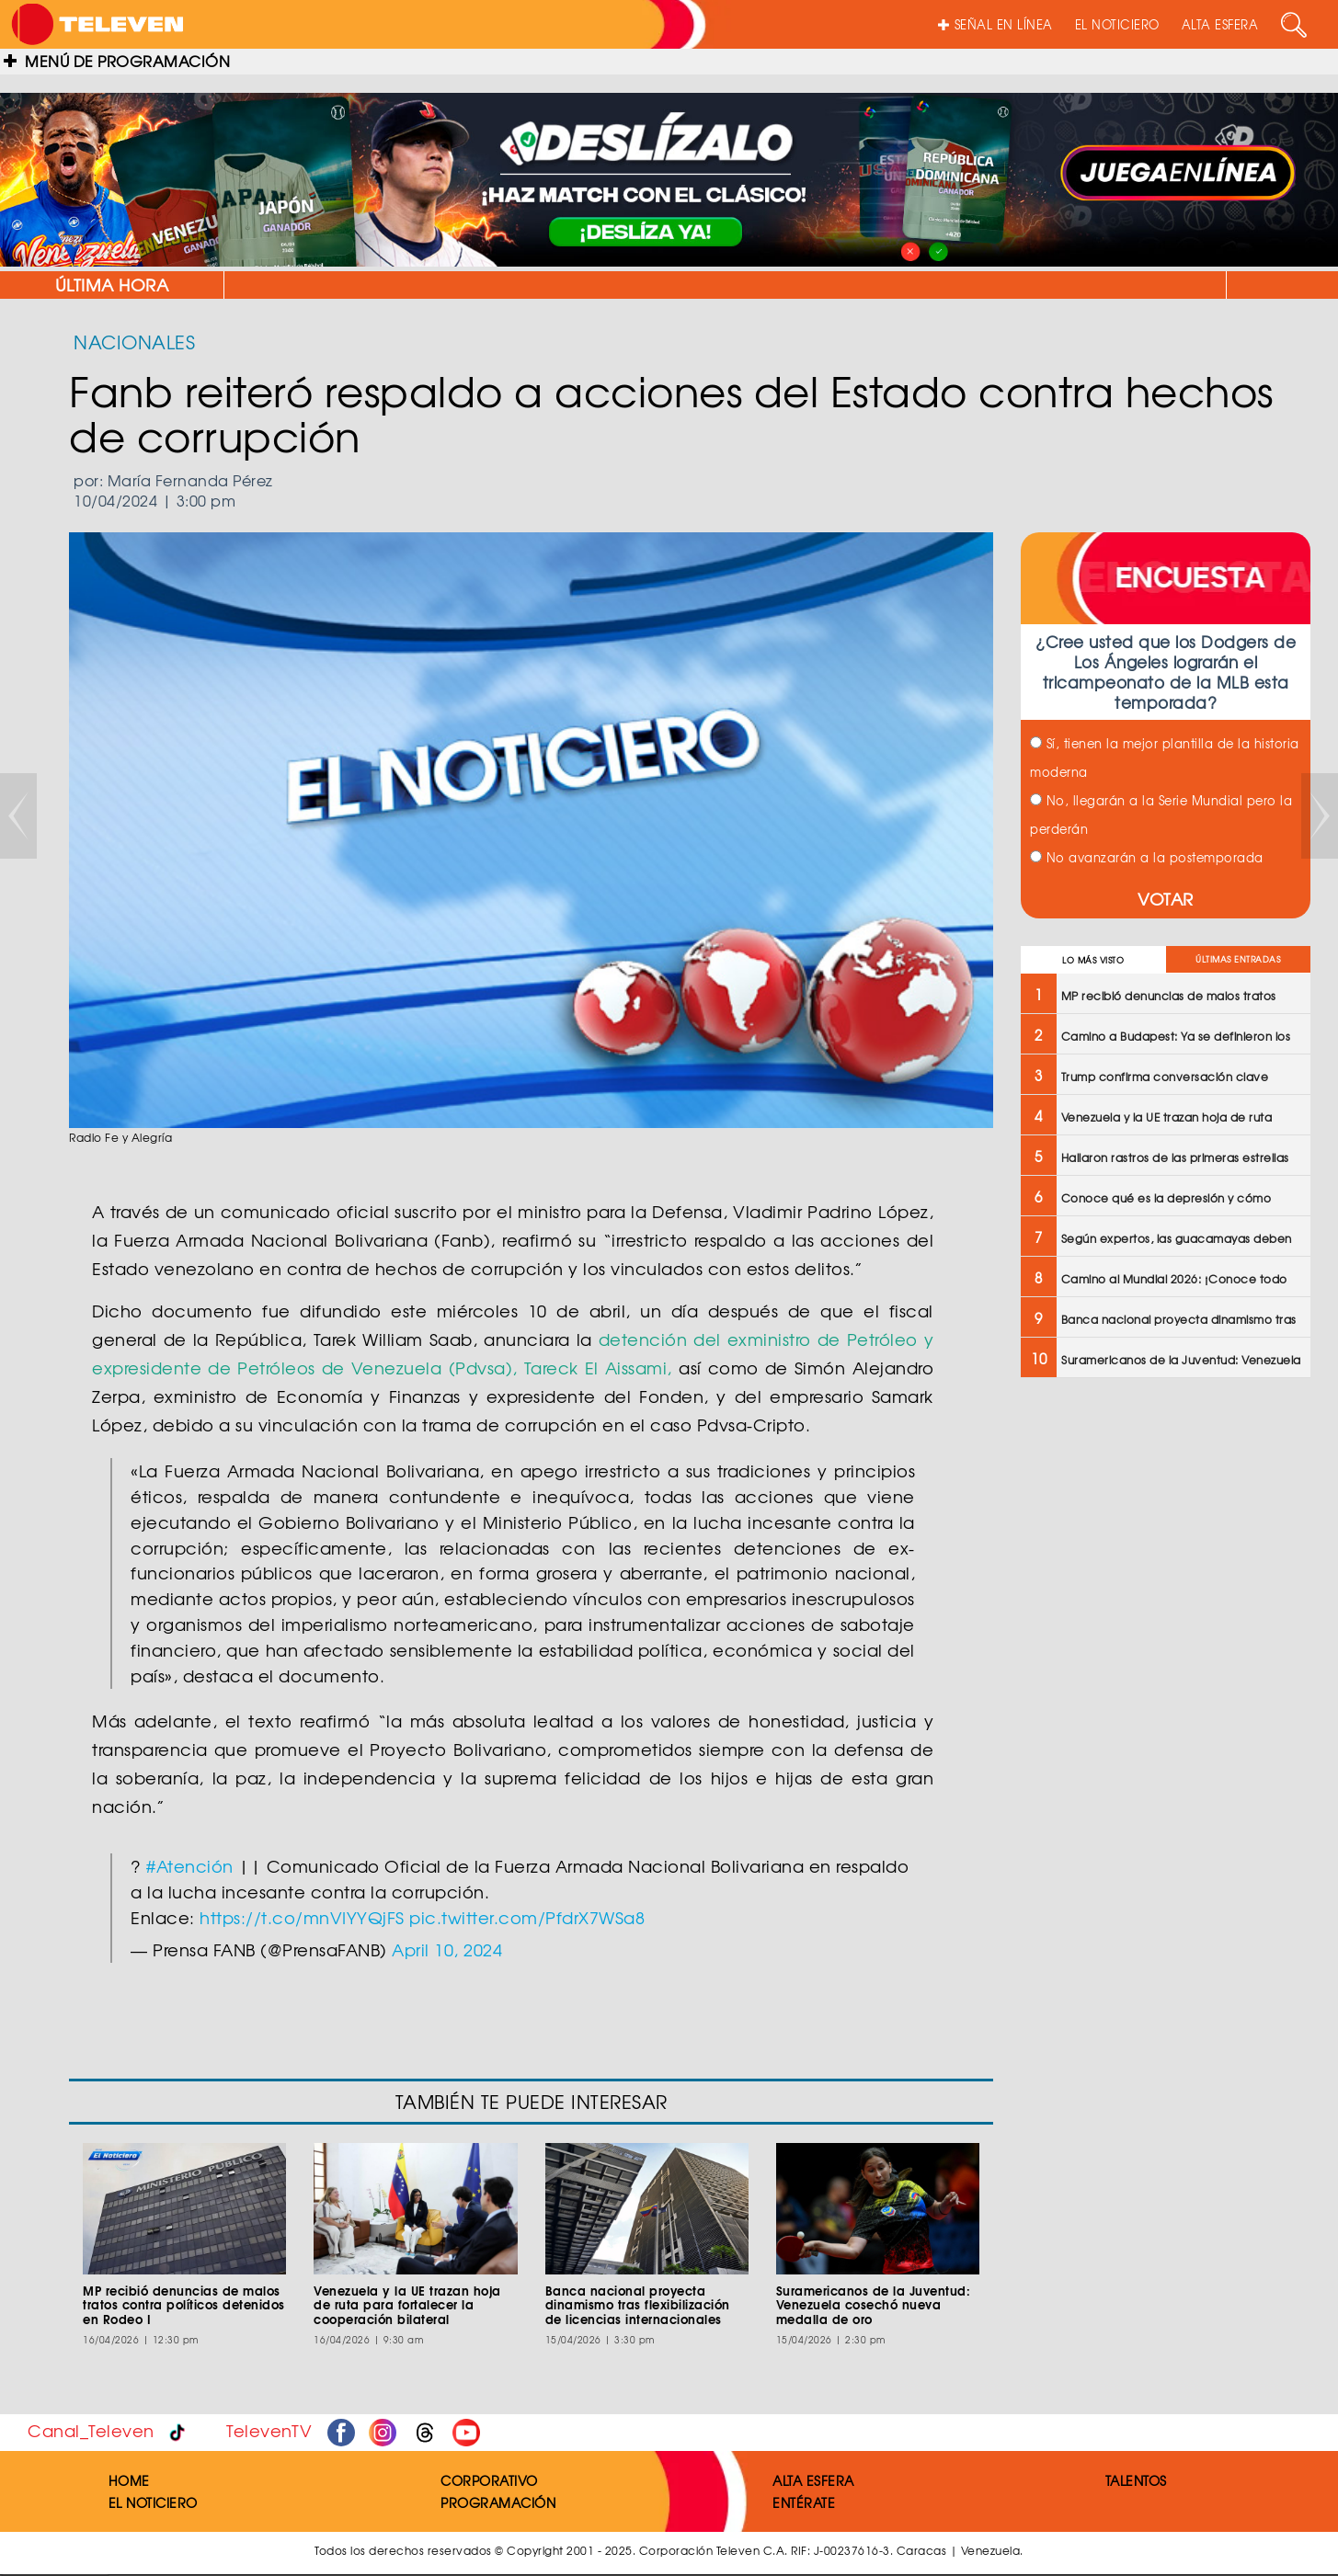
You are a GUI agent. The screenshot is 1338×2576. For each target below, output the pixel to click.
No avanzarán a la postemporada (1147, 857)
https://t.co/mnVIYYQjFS (302, 1917)
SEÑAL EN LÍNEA (995, 24)
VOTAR (1166, 898)
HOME (129, 2480)
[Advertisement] (1164, 1525)
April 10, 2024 (447, 1949)
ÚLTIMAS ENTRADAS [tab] (1237, 959)
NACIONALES (134, 341)
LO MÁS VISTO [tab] (1093, 960)
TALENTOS (1136, 2480)
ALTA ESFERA (1220, 24)
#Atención (190, 1865)
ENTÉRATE (803, 2502)
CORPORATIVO (489, 2480)
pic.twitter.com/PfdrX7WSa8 (527, 1917)
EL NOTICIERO (1117, 24)
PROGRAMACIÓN (497, 2502)
